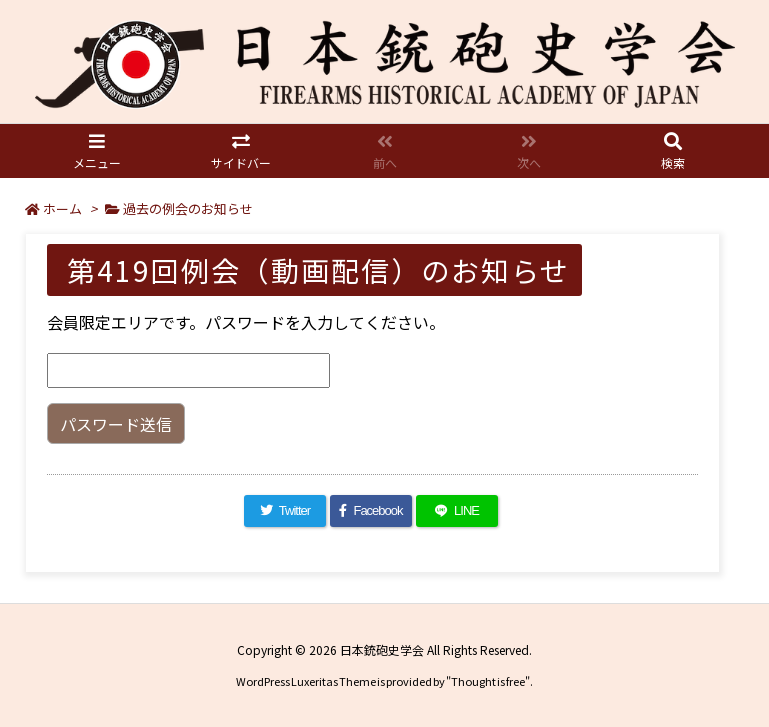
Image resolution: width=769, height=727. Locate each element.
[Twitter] (285, 511)
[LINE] (457, 511)
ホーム (62, 208)
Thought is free (488, 681)
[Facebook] (371, 511)
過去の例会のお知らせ (188, 208)
